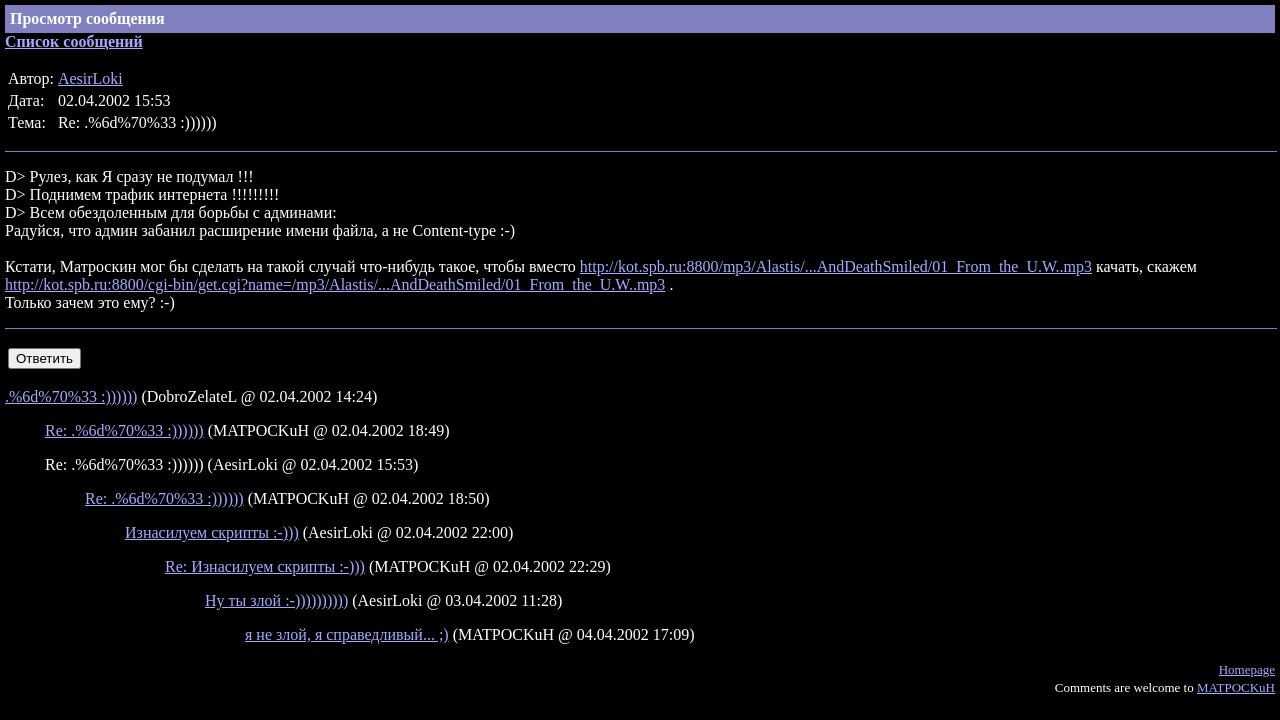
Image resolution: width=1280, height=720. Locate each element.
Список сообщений (74, 41)
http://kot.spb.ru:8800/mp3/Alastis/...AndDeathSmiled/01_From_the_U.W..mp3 (836, 266)
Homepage (1247, 669)
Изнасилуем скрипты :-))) (212, 532)
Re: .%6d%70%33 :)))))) (124, 430)
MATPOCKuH (1236, 687)
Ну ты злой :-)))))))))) (276, 600)
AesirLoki (90, 78)
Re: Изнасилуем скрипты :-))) (265, 566)
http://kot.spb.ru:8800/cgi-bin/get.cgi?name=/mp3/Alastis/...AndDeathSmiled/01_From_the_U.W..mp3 (335, 284)
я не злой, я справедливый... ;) (347, 634)
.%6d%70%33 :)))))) (71, 396)
